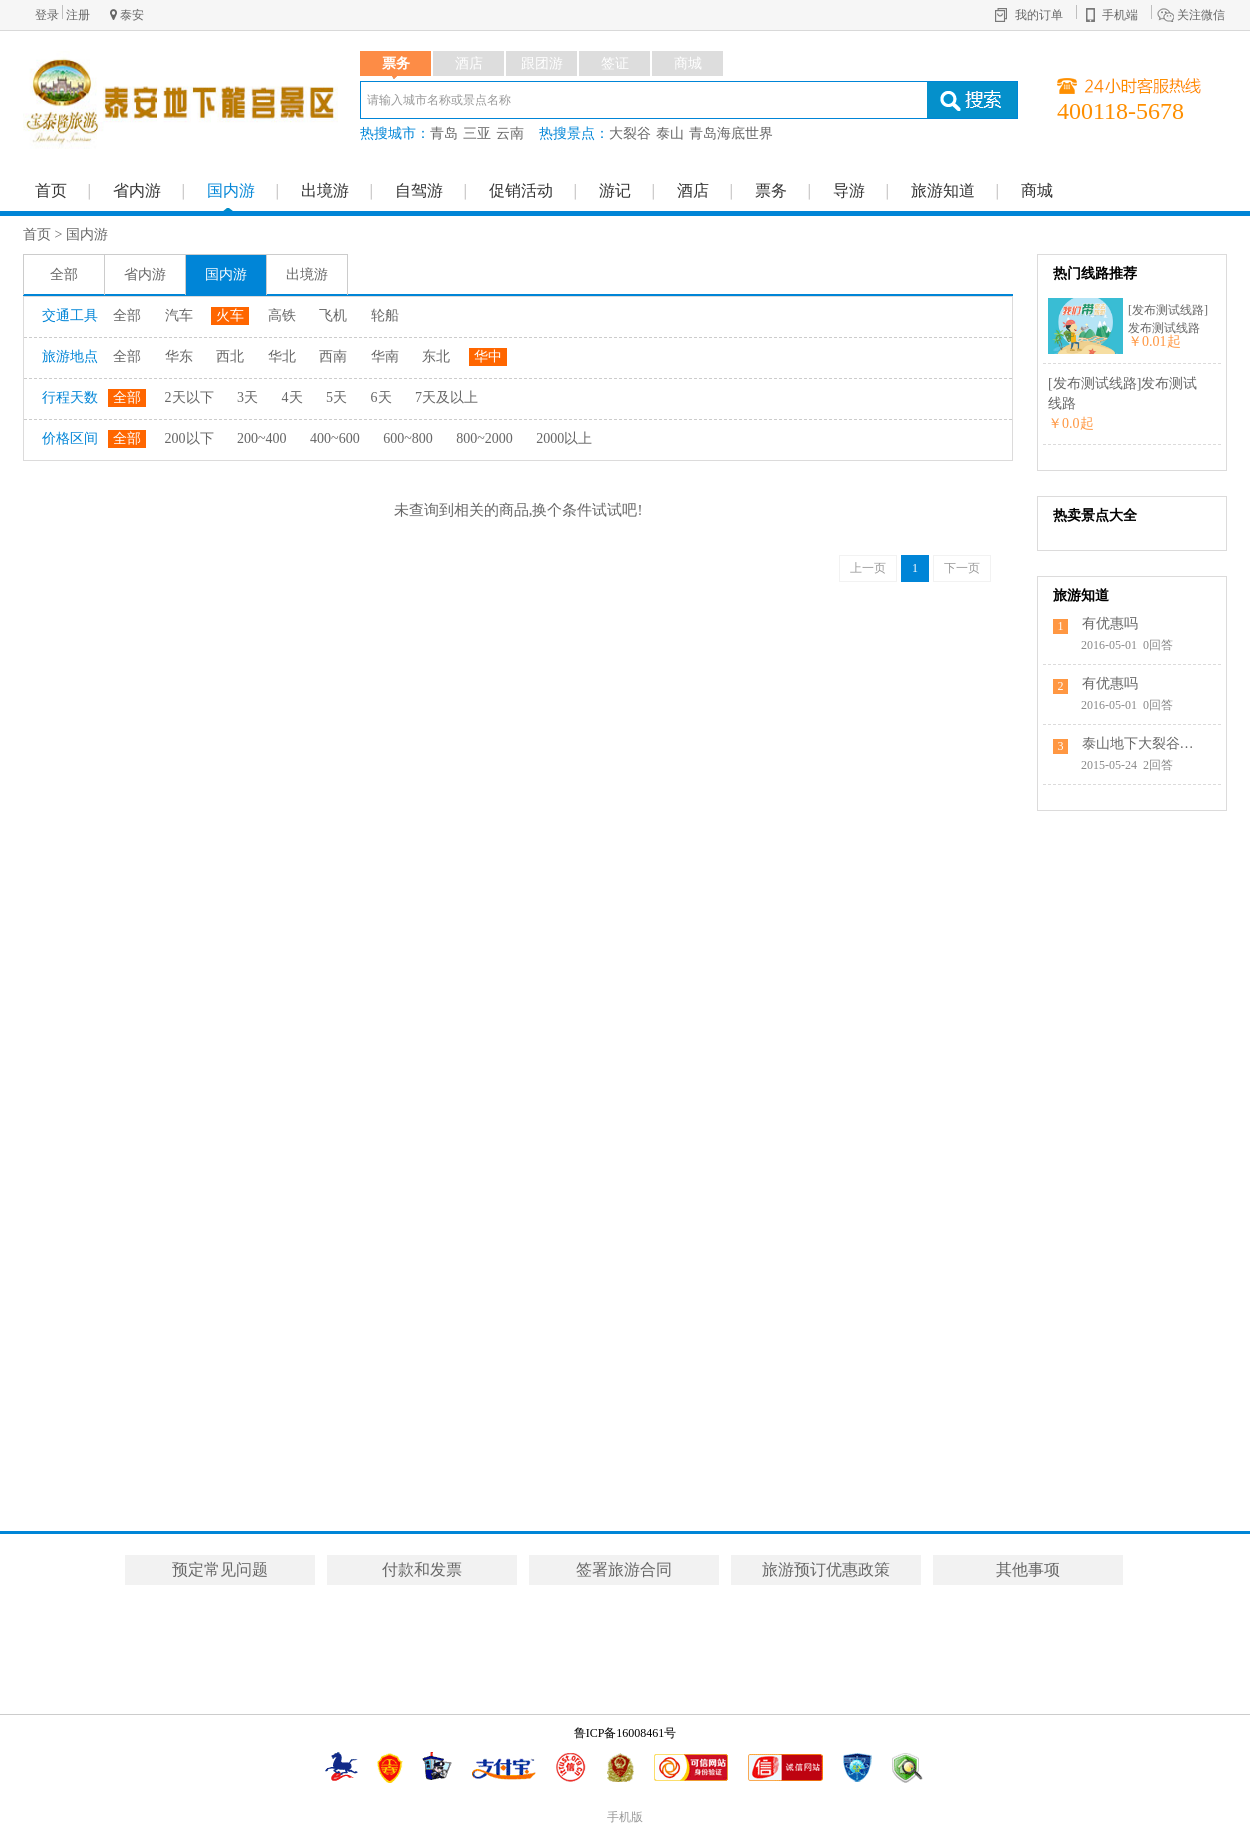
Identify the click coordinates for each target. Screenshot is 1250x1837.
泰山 (670, 133)
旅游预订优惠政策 (826, 1569)
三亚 (477, 133)
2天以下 (189, 397)
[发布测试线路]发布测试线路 (1168, 319)
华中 (488, 356)
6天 (381, 397)
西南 (333, 356)
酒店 (693, 190)
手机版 (625, 1817)
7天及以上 (446, 397)
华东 (179, 356)
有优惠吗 (1110, 623)
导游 (849, 190)
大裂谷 (630, 133)
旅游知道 (943, 190)
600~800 (408, 438)
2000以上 (564, 438)
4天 (292, 397)
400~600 (335, 438)
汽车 (179, 315)
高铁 (282, 315)
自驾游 (419, 190)
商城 (1037, 190)
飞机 (333, 315)
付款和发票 (422, 1569)
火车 (230, 315)
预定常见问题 (220, 1569)
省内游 (137, 190)
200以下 (189, 438)
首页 (51, 190)
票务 (771, 190)
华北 (282, 356)
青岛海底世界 (731, 133)
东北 (436, 356)
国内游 (231, 190)
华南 (385, 356)
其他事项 (1028, 1569)
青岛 (444, 133)
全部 (64, 274)
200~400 (262, 438)
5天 (336, 397)
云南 (510, 133)
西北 (230, 356)
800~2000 (484, 438)
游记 (615, 190)
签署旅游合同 (624, 1569)
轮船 (385, 315)
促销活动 (521, 190)
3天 (247, 397)
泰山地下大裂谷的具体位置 (1142, 743)
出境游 (325, 190)
